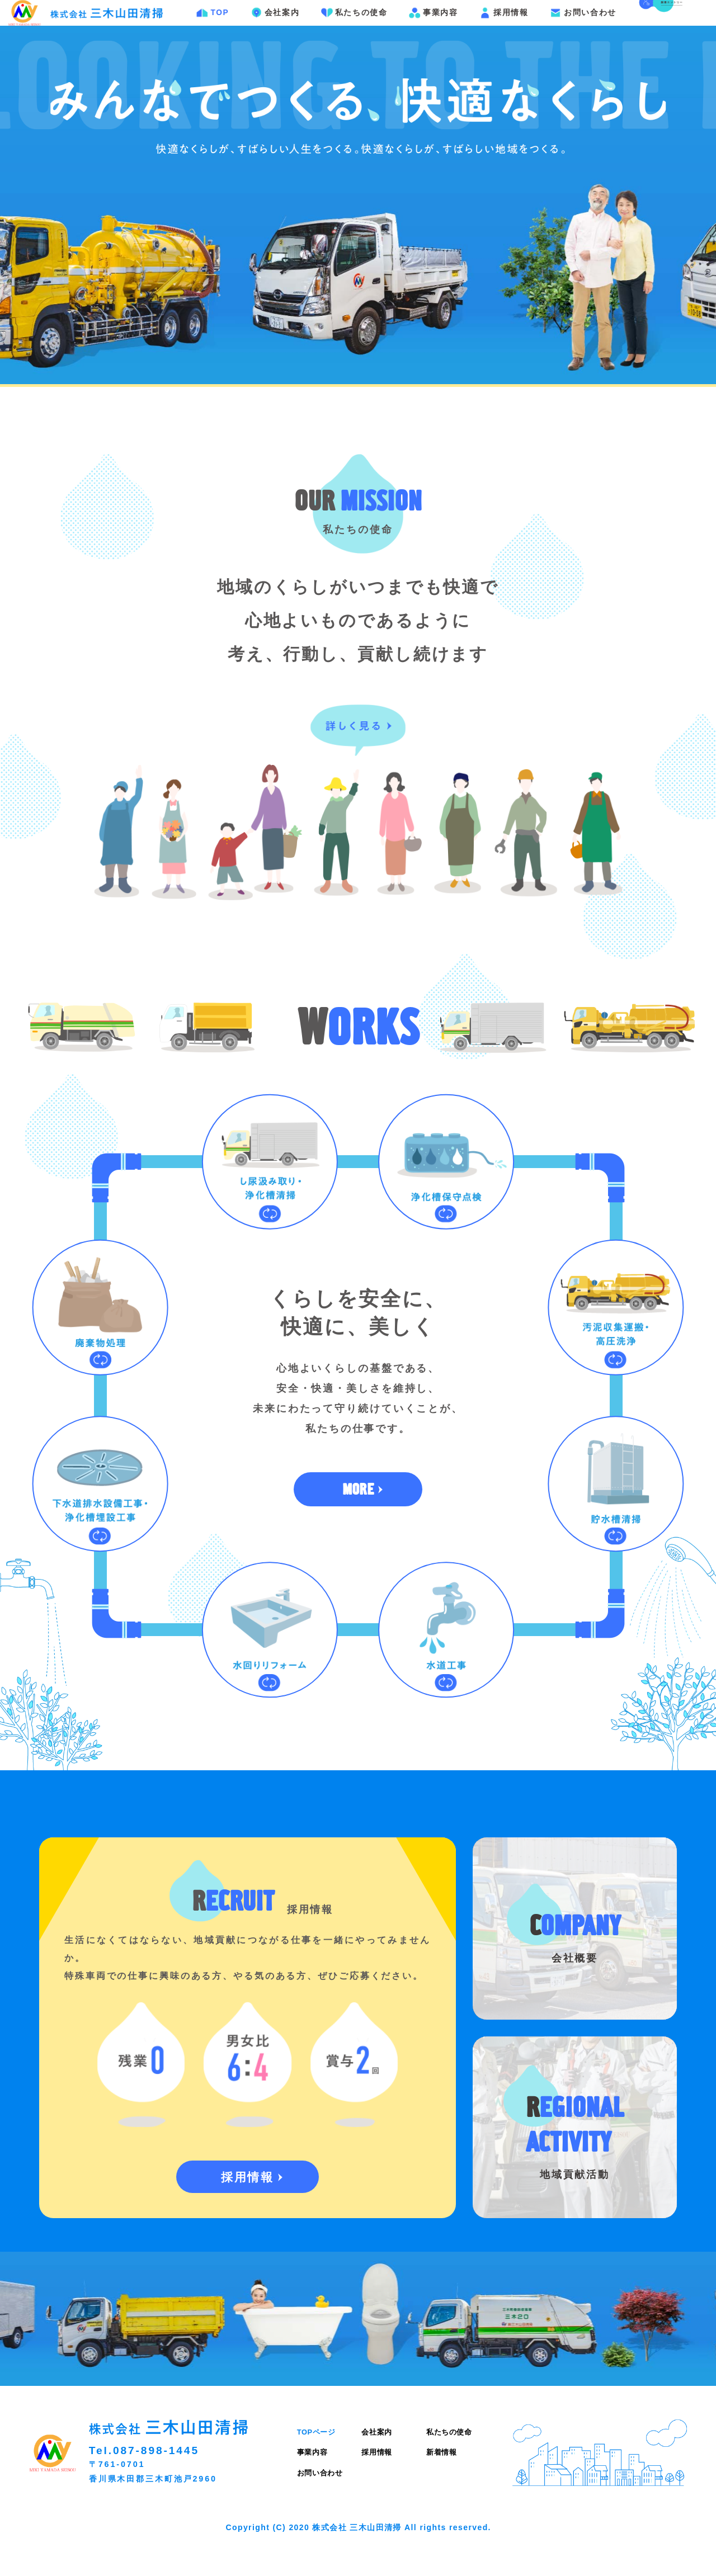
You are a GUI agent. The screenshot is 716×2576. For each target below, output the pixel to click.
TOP (214, 29)
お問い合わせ (584, 29)
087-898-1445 (156, 2483)
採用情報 (505, 29)
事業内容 (435, 29)
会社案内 (276, 29)
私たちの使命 (355, 29)
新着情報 (441, 2484)
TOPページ (316, 2464)
